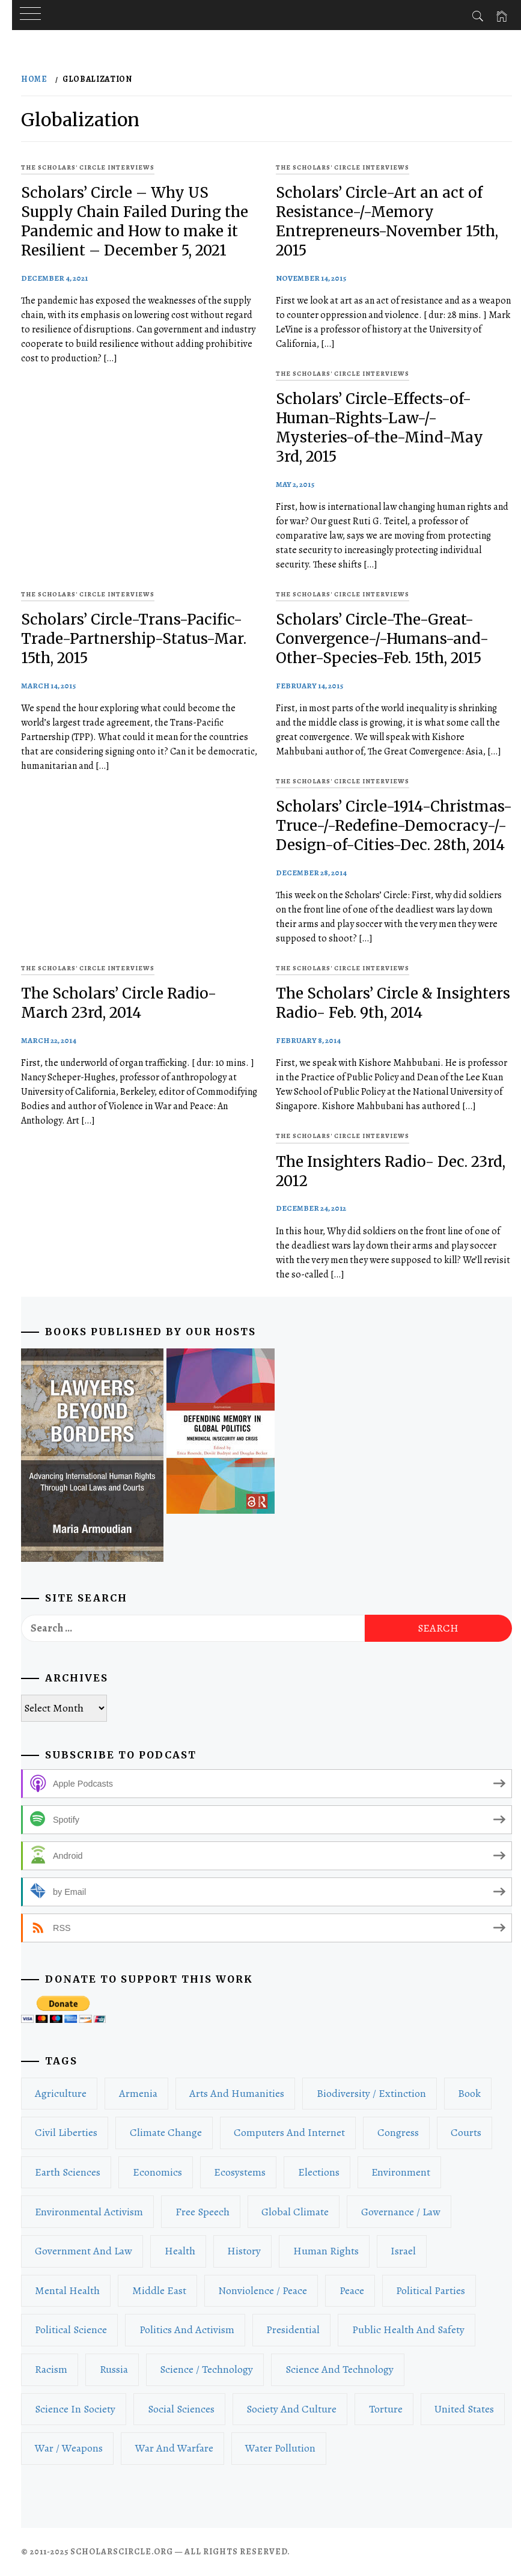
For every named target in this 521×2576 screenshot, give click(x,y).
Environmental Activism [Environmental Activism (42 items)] (89, 2211)
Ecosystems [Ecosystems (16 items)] (240, 2172)
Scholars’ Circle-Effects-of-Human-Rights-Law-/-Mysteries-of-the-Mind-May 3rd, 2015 (379, 428)
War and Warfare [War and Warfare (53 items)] (174, 2448)
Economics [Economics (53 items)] (157, 2172)
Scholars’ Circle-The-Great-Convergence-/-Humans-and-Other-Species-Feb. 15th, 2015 (382, 638)
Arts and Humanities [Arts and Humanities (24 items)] (236, 2093)
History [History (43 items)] (244, 2251)
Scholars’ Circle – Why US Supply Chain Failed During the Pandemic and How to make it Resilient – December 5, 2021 (134, 221)
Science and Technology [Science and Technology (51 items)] (339, 2369)
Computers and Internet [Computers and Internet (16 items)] (289, 2132)
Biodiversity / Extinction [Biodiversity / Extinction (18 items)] (371, 2093)
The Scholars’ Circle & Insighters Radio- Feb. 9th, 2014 (393, 1003)
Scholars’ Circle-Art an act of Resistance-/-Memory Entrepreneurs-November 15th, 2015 (387, 221)
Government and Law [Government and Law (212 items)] (83, 2251)
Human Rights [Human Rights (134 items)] (326, 2251)
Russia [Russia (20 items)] (114, 2369)
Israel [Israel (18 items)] (403, 2251)
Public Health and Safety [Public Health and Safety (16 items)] (408, 2329)
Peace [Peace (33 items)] (352, 2290)
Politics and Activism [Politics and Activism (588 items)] (186, 2329)
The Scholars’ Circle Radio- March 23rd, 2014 (118, 1003)
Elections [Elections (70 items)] (319, 2172)
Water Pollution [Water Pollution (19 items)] (280, 2448)
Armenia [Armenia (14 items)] (138, 2093)
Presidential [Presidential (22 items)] (293, 2329)
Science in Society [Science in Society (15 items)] (75, 2409)
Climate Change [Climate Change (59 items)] (166, 2132)
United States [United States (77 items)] (464, 2409)
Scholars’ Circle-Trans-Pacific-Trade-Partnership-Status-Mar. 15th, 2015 (133, 638)
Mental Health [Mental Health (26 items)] (67, 2290)
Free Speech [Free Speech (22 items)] (202, 2211)
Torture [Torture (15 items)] (386, 2409)
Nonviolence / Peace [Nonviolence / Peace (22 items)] (262, 2290)
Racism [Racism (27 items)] (51, 2369)
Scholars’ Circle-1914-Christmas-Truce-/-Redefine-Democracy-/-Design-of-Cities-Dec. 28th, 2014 (394, 825)
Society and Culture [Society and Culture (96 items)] (291, 2409)
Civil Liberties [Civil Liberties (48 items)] (66, 2132)
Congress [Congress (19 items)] (398, 2132)
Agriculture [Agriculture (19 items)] (61, 2093)
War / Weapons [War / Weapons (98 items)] (69, 2448)
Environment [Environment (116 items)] (400, 2172)
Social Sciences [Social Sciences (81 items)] (181, 2409)
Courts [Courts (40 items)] (466, 2132)
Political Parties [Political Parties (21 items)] (430, 2290)
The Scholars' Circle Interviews (87, 167)
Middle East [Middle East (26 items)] (159, 2290)
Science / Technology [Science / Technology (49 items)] (206, 2369)
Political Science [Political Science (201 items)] (71, 2329)
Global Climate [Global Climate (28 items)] (295, 2211)
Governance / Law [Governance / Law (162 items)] (400, 2211)
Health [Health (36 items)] (180, 2251)
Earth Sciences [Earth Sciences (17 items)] (67, 2172)
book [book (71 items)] (469, 2093)
